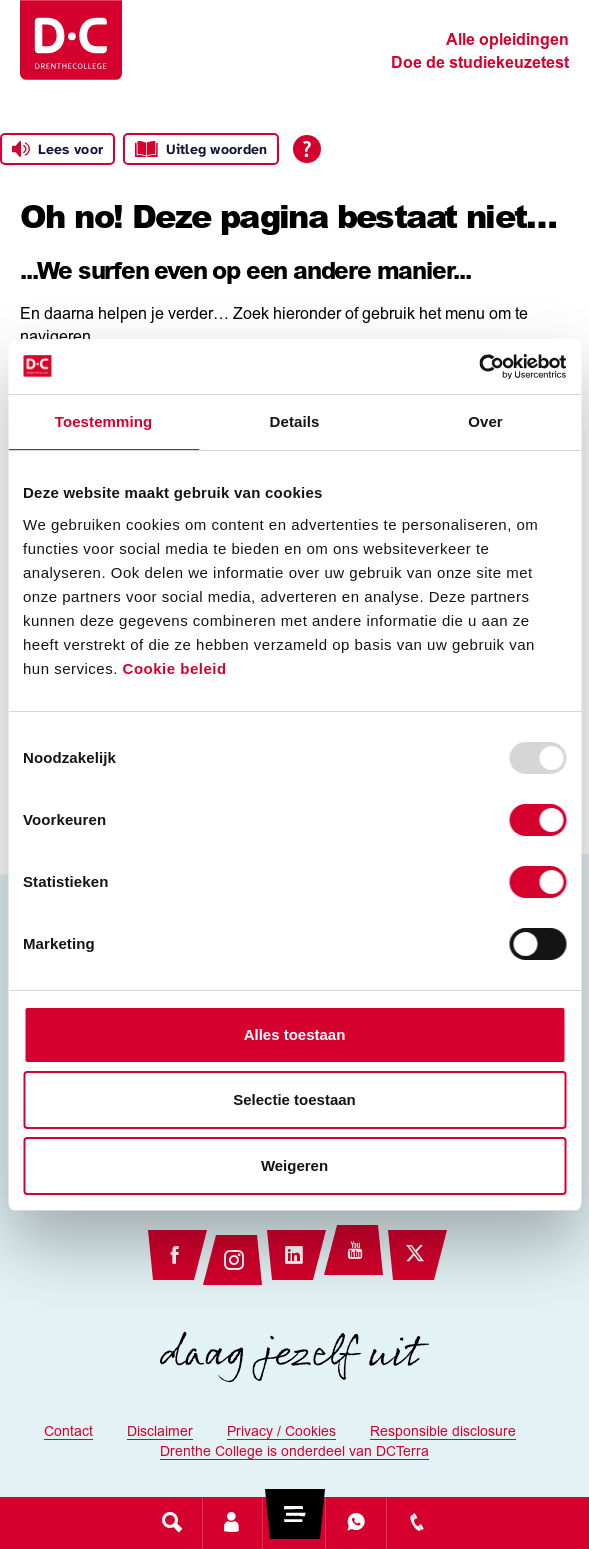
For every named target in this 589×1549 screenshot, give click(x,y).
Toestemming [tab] (104, 421)
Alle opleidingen (507, 41)
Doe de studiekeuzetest (480, 64)
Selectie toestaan (294, 1099)
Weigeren (294, 1165)
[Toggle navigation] (294, 1522)
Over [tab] (485, 421)
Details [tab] (295, 421)
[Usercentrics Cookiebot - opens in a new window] (478, 367)
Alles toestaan (295, 1034)
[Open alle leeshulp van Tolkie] (307, 149)
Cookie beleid (175, 668)
